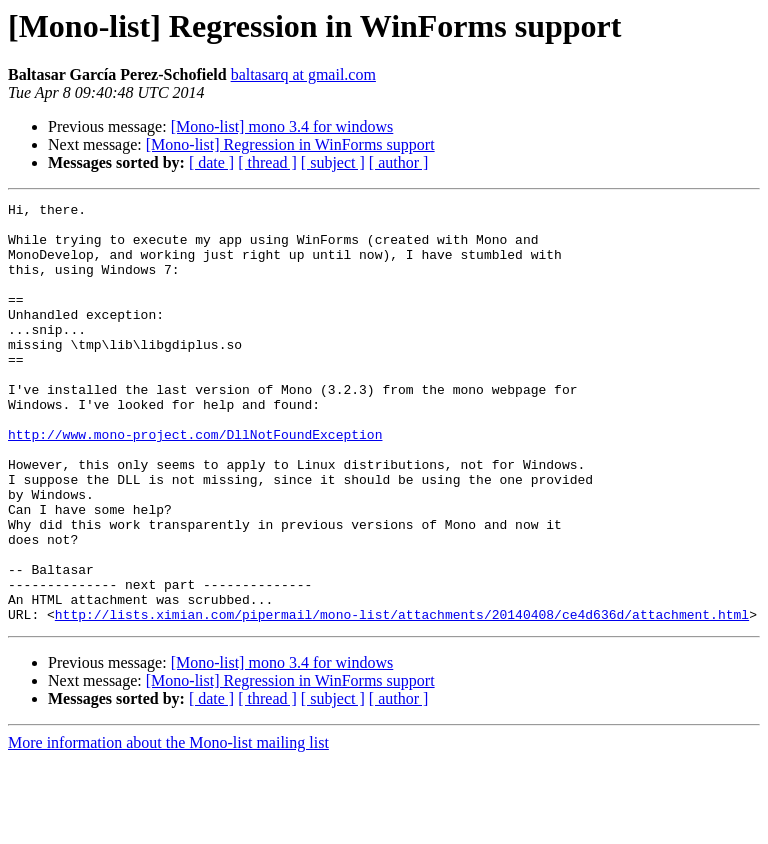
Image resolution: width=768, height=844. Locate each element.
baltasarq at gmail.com (303, 74)
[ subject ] (333, 162)
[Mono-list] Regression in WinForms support (290, 144)
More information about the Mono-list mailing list (168, 826)
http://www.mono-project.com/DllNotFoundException (195, 482)
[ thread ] (267, 162)
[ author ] (399, 162)
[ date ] (211, 162)
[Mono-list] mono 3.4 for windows (282, 126)
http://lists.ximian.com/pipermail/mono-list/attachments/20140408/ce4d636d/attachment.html (402, 698)
